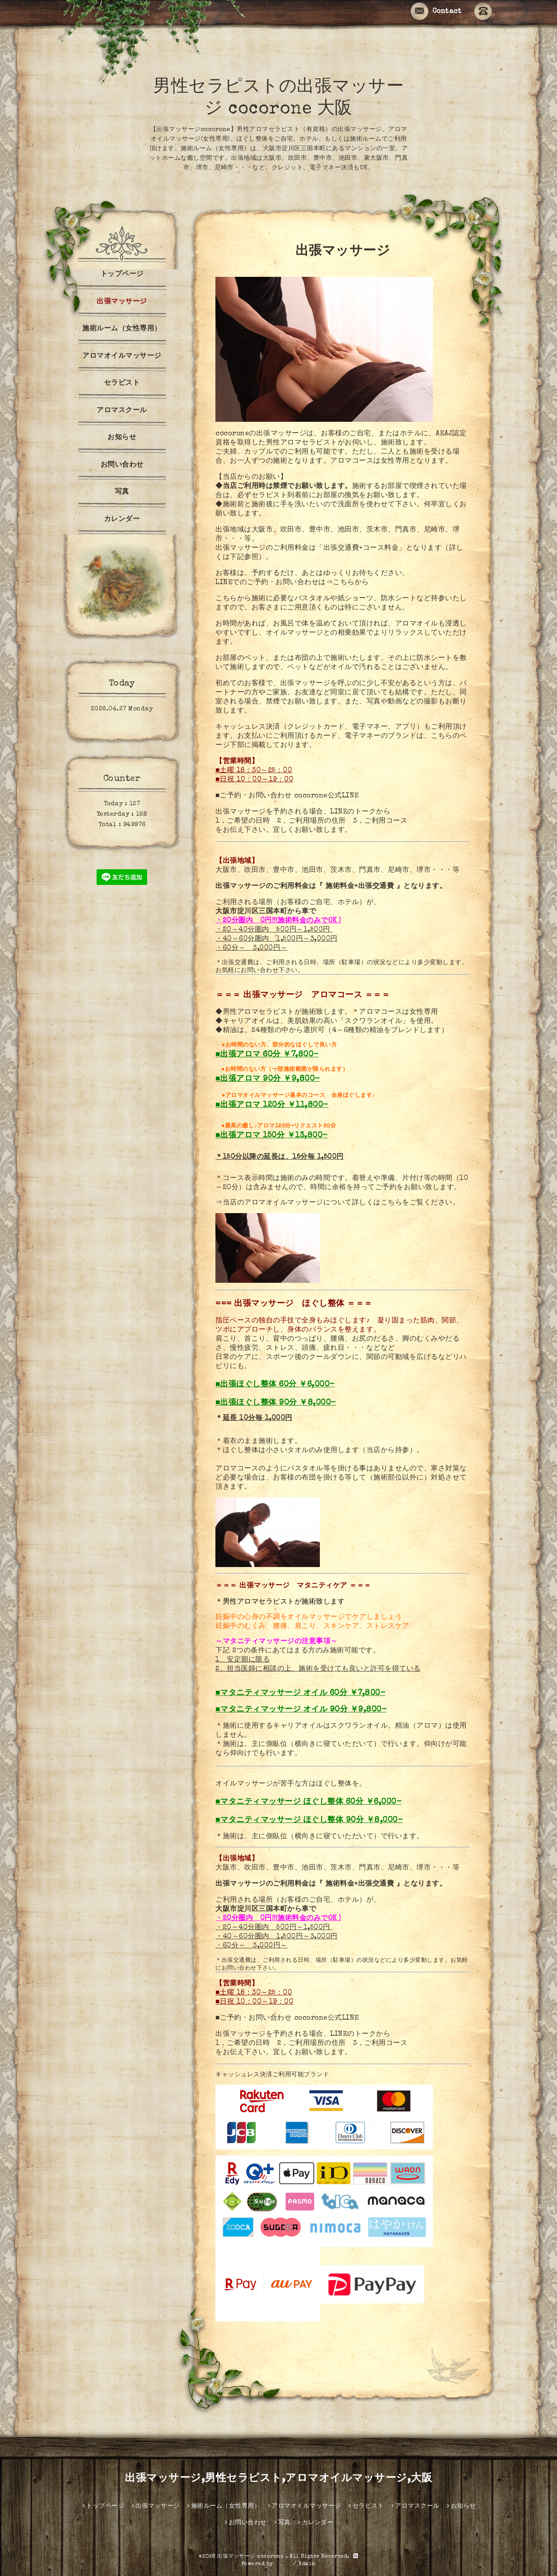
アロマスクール (122, 410)
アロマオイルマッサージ (121, 356)
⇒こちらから (347, 582)
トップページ (122, 274)
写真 (122, 492)
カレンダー (122, 519)
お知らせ (121, 437)
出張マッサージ (122, 302)
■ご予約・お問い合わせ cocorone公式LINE (287, 796)
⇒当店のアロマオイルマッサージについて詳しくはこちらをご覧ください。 (337, 1203)
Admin (307, 2564)
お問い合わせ (122, 465)
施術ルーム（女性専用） (121, 329)
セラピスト (122, 383)
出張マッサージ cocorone (251, 2556)
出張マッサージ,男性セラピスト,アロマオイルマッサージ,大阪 (278, 2479)
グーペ (283, 2564)
